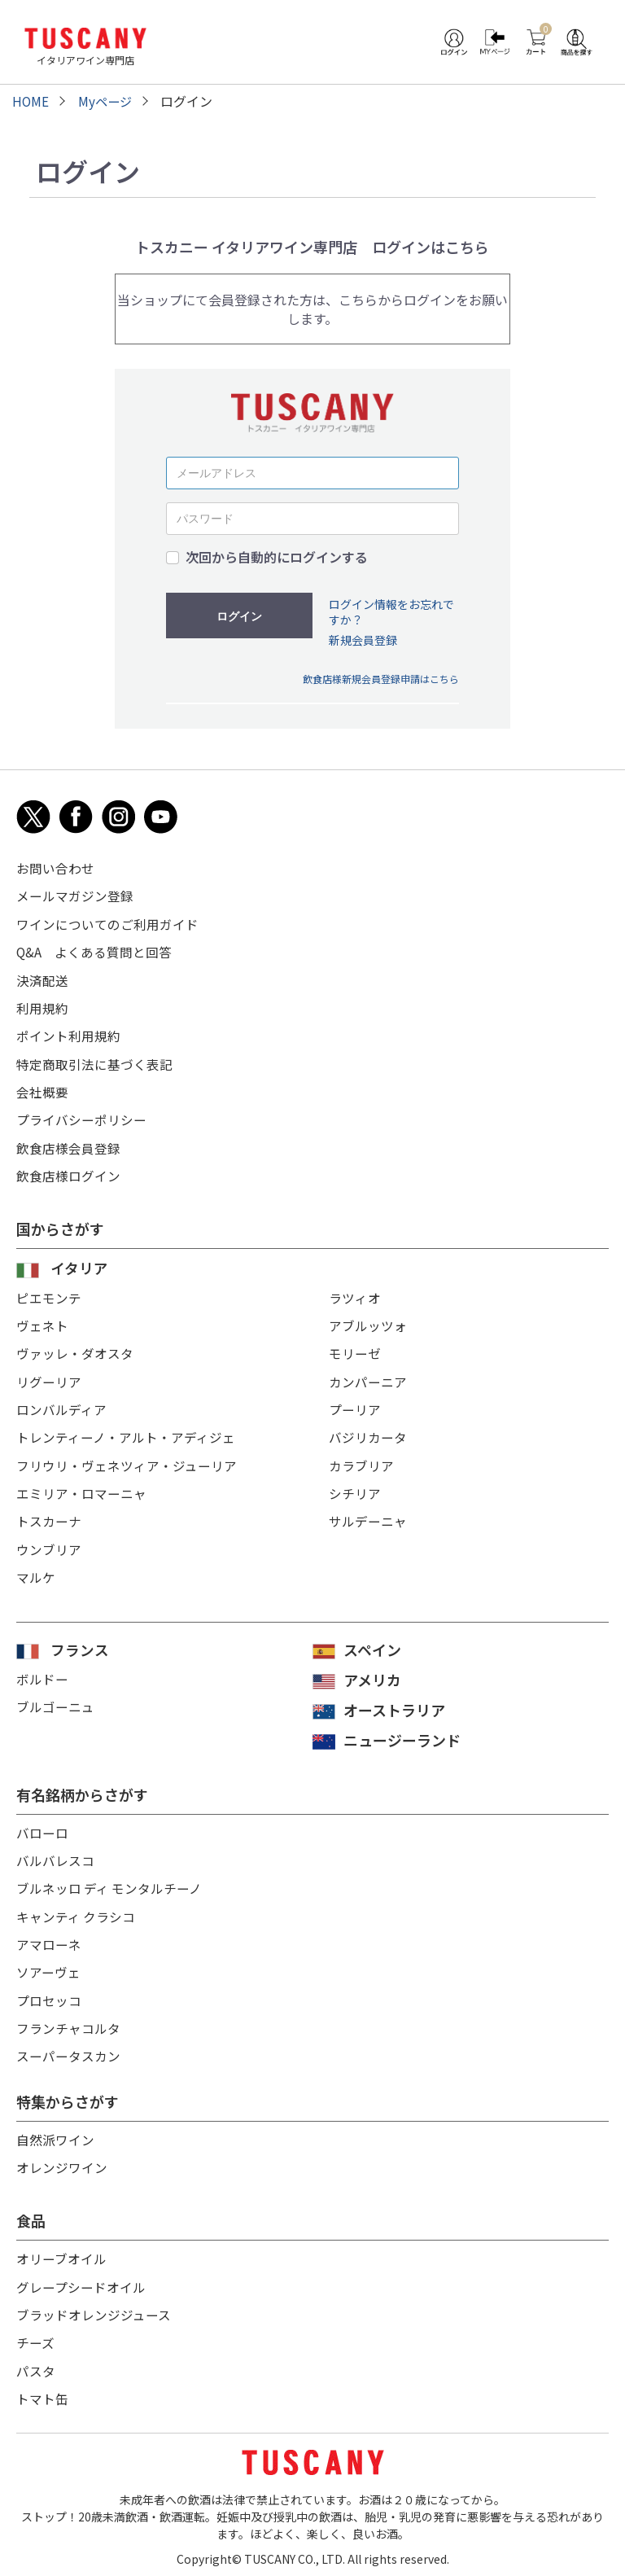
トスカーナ (48, 1515)
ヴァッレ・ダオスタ (74, 1349)
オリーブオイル (61, 2252)
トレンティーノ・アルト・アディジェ (125, 1432)
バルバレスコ (55, 1856)
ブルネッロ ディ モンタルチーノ (109, 1884)
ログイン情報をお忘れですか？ (391, 612)
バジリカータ (368, 1432)
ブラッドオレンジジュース (93, 2307)
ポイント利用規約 (68, 1034)
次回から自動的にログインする (277, 557)
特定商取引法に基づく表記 (94, 1061)
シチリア (355, 1487)
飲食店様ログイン (68, 1172)
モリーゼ (355, 1349)
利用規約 (42, 1006)
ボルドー (42, 1674)
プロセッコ (48, 1994)
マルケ (35, 1570)
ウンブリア (48, 1543)
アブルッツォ (368, 1321)
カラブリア (361, 1460)
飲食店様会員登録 (68, 1144)
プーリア (355, 1404)
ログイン (239, 616)
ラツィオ (355, 1293)
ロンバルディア (61, 1404)
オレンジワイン (61, 2161)
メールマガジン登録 (74, 895)
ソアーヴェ (48, 1967)
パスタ (35, 2362)
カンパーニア (368, 1377)
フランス (79, 1645)
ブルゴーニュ (55, 1702)
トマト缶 (42, 2390)
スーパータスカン (68, 2050)
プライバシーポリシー (81, 1117)
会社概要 (42, 1089)
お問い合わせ (55, 868)
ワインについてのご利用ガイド (107, 923)
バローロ (42, 1828)
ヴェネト (42, 1321)
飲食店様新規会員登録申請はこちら (381, 679)
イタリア (79, 1264)
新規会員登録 (363, 640)
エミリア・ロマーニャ (81, 1487)
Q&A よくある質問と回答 (94, 951)
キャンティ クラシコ (76, 1911)
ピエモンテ (48, 1293)
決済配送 (42, 978)
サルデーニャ (368, 1515)
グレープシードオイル (81, 2279)
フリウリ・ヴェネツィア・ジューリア (126, 1460)
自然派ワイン (55, 2133)
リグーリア (48, 1377)
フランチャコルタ (68, 2022)
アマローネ (48, 1939)
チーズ (35, 2335)
